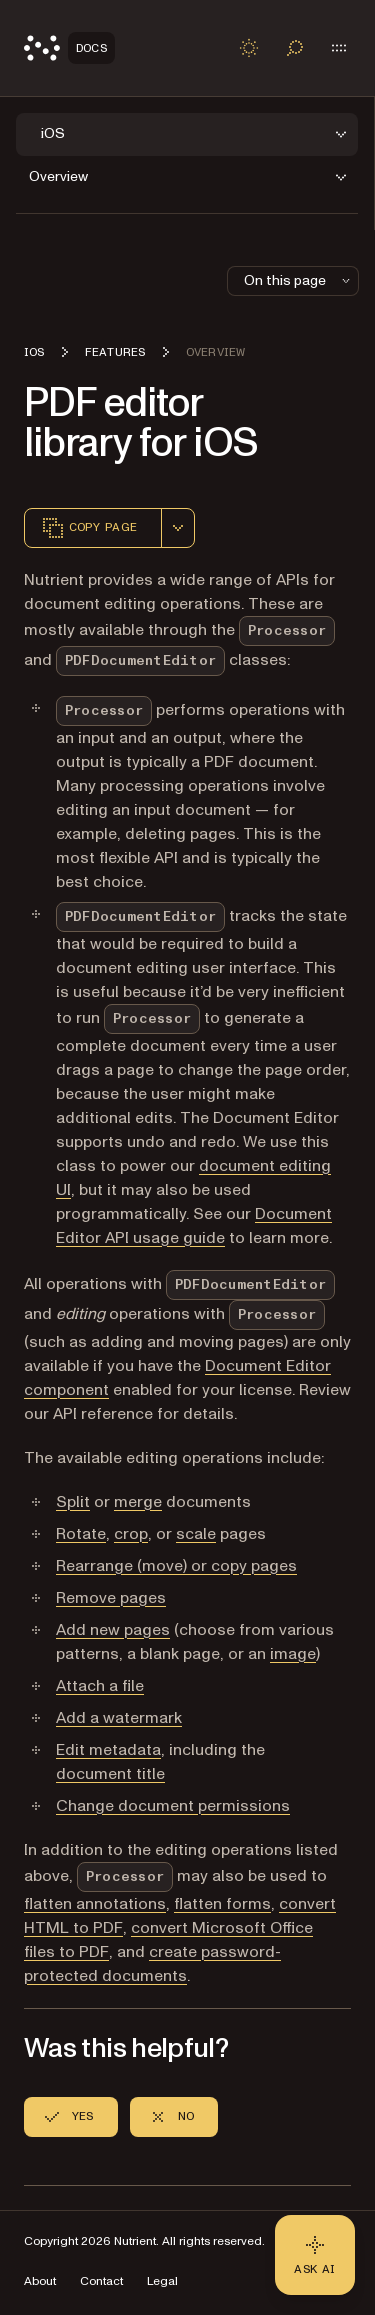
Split (73, 1502)
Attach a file (100, 1686)
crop (131, 1534)
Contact (101, 2281)
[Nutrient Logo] (69, 48)
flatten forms (222, 1904)
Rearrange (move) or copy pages (176, 1566)
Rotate (81, 1534)
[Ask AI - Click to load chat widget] (315, 2255)
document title (110, 1774)
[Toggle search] (295, 48)
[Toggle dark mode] (249, 48)
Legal (162, 2281)
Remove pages (111, 1598)
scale (196, 1534)
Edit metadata (108, 1750)
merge (138, 1502)
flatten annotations (95, 1904)
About (40, 2281)
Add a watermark (119, 1718)
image (293, 1654)
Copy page (89, 528)
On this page (299, 280)
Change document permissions (173, 1806)
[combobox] (178, 528)
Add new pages (113, 1630)
